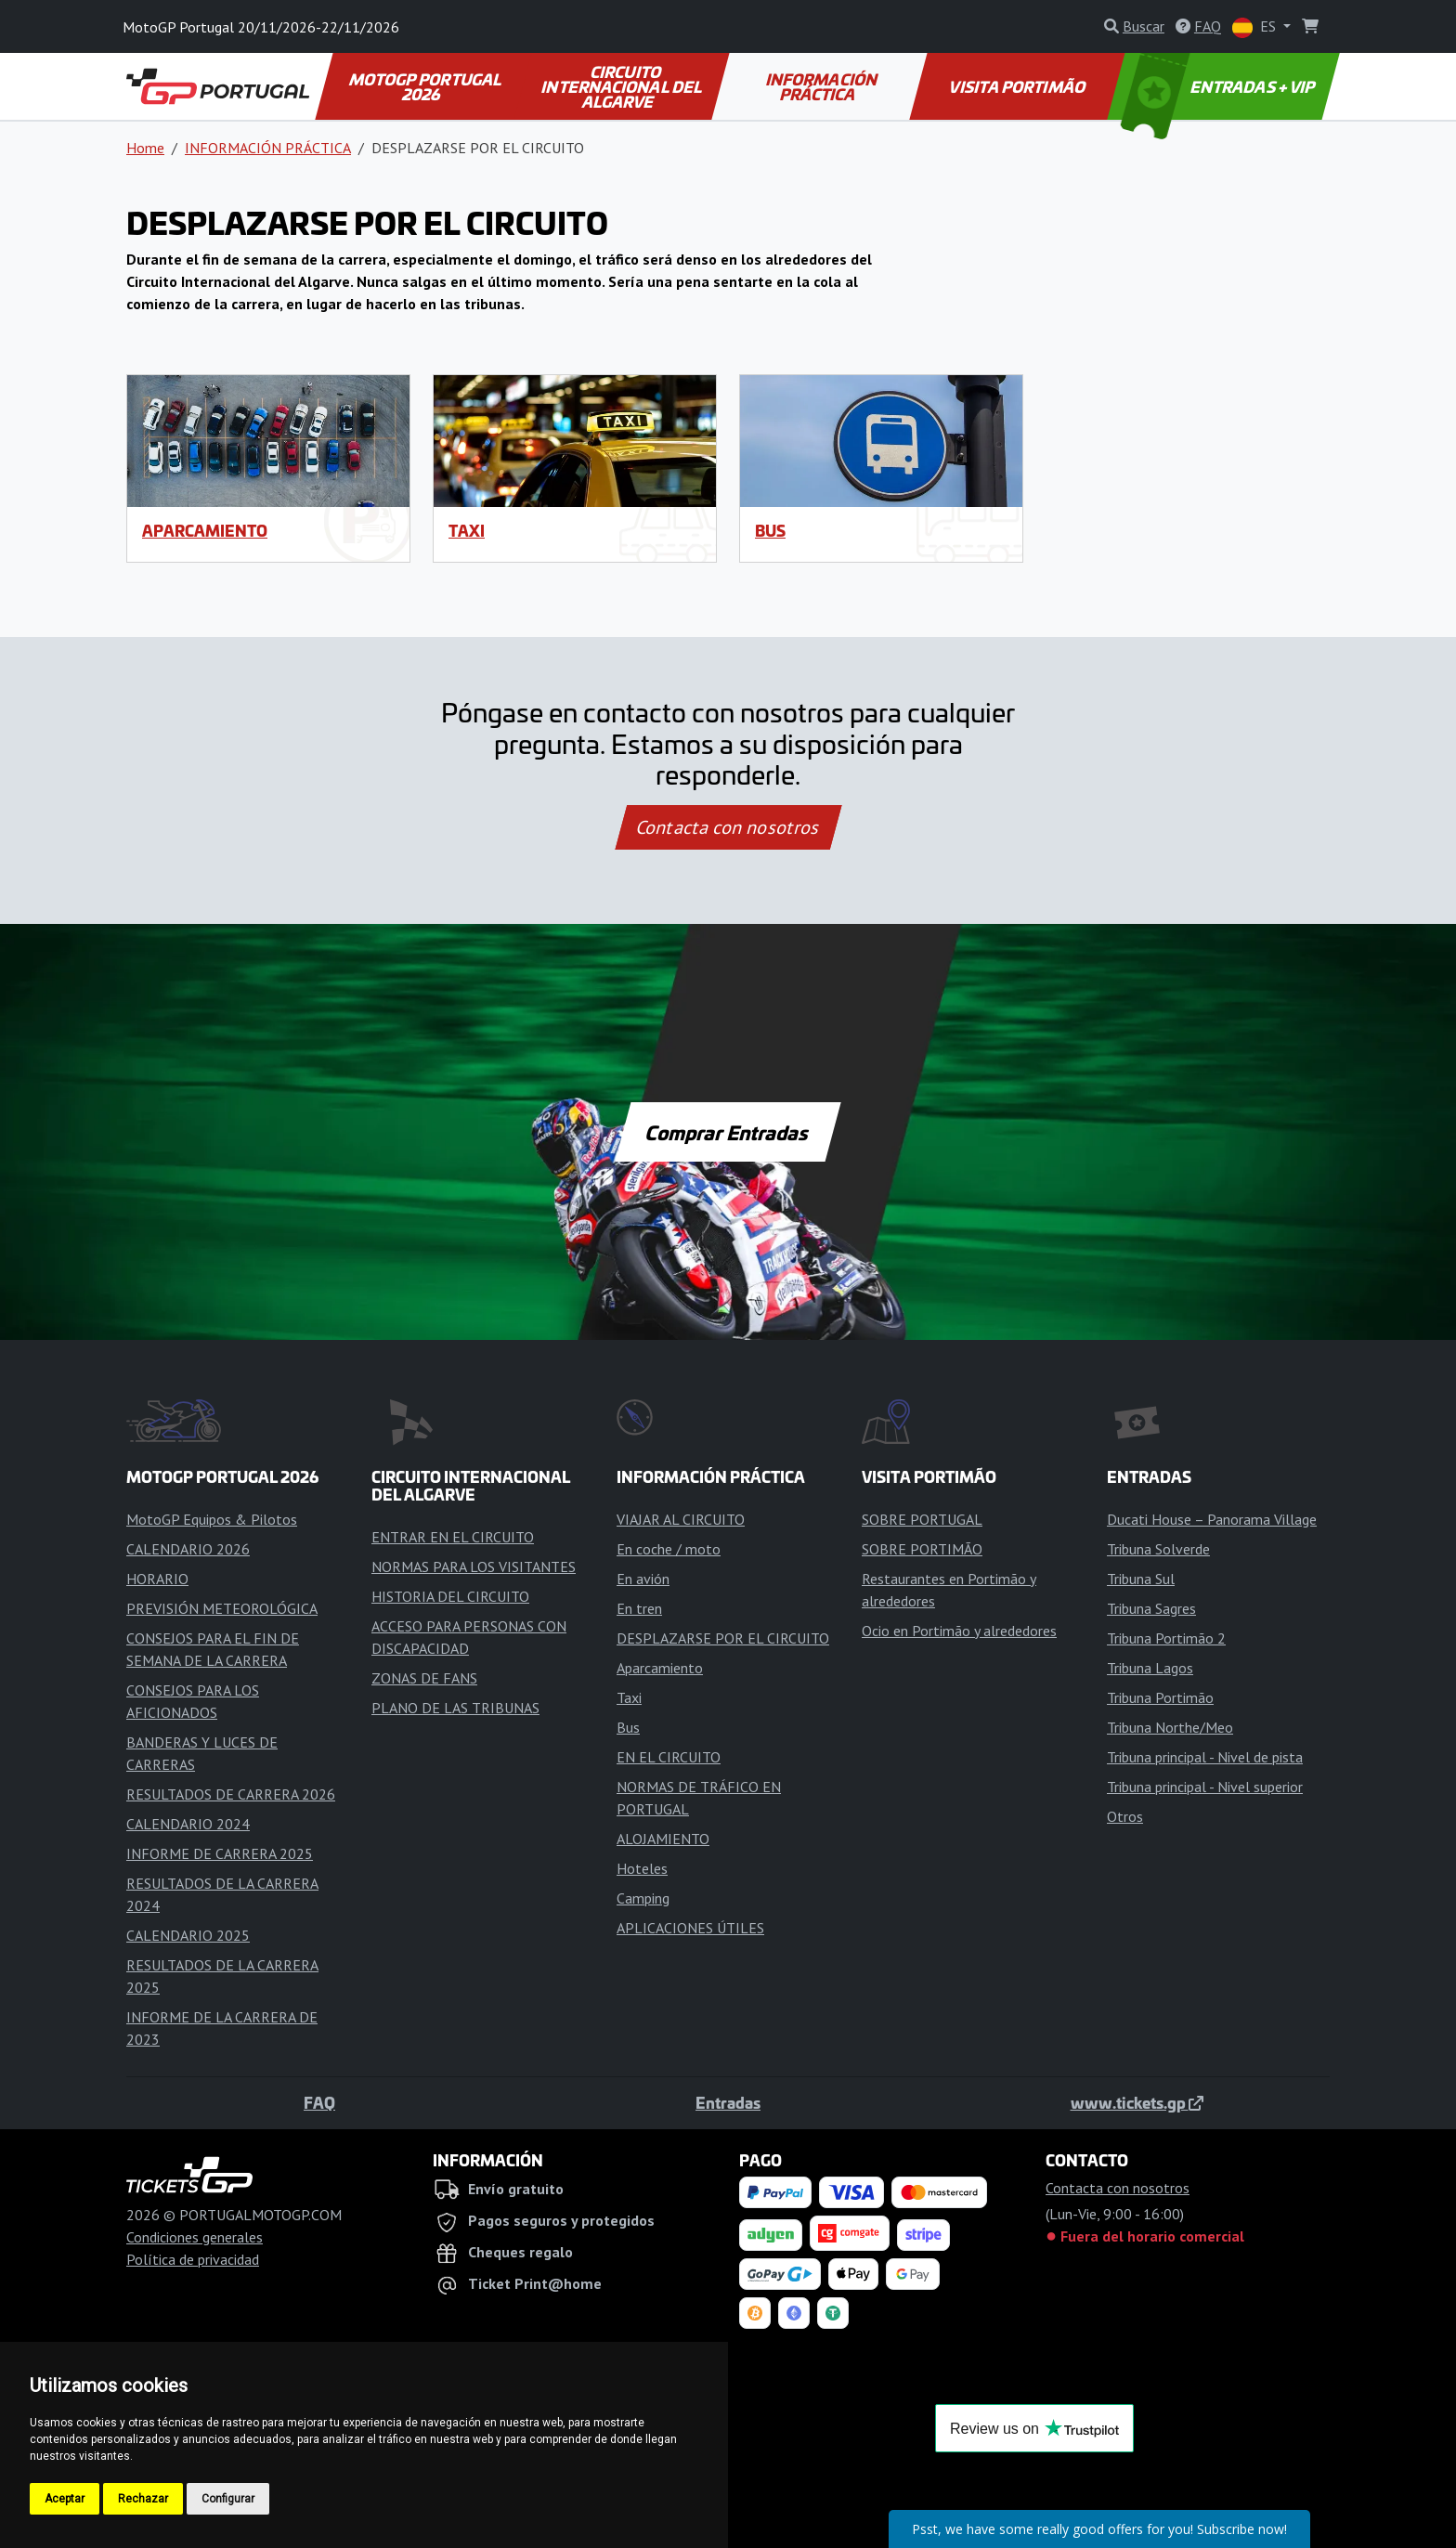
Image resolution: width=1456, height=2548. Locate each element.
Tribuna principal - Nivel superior (1205, 1786)
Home (145, 147)
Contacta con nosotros (728, 827)
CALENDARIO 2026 (188, 1549)
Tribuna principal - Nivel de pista (1205, 1757)
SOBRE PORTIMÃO (922, 1549)
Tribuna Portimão (1160, 1697)
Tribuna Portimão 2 (1166, 1638)
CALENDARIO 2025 (188, 1935)
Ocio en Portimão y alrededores (959, 1630)
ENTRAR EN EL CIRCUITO (452, 1537)
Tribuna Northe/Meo (1170, 1727)
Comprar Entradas (728, 1132)
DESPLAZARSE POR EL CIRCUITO (723, 1638)
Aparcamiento (204, 530)
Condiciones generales (194, 2237)
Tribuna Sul (1141, 1578)
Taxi (466, 530)
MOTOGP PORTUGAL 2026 (426, 86)
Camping (643, 1898)
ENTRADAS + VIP (1220, 86)
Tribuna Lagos (1150, 1667)
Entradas (728, 2102)
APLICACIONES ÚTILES (690, 1927)
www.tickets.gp (1137, 2102)
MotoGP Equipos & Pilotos (211, 1519)
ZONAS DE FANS (424, 1678)
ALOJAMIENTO (663, 1838)
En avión (643, 1578)
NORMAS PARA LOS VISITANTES (473, 1566)
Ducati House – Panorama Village (1212, 1519)
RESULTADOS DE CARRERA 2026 (230, 1794)
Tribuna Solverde (1158, 1549)
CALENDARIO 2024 (188, 1823)
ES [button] (1256, 27)
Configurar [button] (228, 2498)
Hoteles (642, 1868)
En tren (639, 1608)
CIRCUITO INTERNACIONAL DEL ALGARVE (623, 86)
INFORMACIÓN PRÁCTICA (822, 86)
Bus (770, 530)
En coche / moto (669, 1549)
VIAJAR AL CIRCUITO (681, 1519)
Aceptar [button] (64, 2498)
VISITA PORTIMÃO (1018, 86)
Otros (1125, 1816)
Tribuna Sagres (1151, 1608)
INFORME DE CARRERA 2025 (219, 1853)
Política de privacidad (192, 2259)
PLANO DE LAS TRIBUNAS (455, 1707)
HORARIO (157, 1578)
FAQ (319, 2102)
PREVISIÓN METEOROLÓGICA (222, 1608)
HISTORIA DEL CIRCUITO (450, 1596)
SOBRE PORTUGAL (922, 1519)
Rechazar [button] (143, 2498)
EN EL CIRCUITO (669, 1757)
